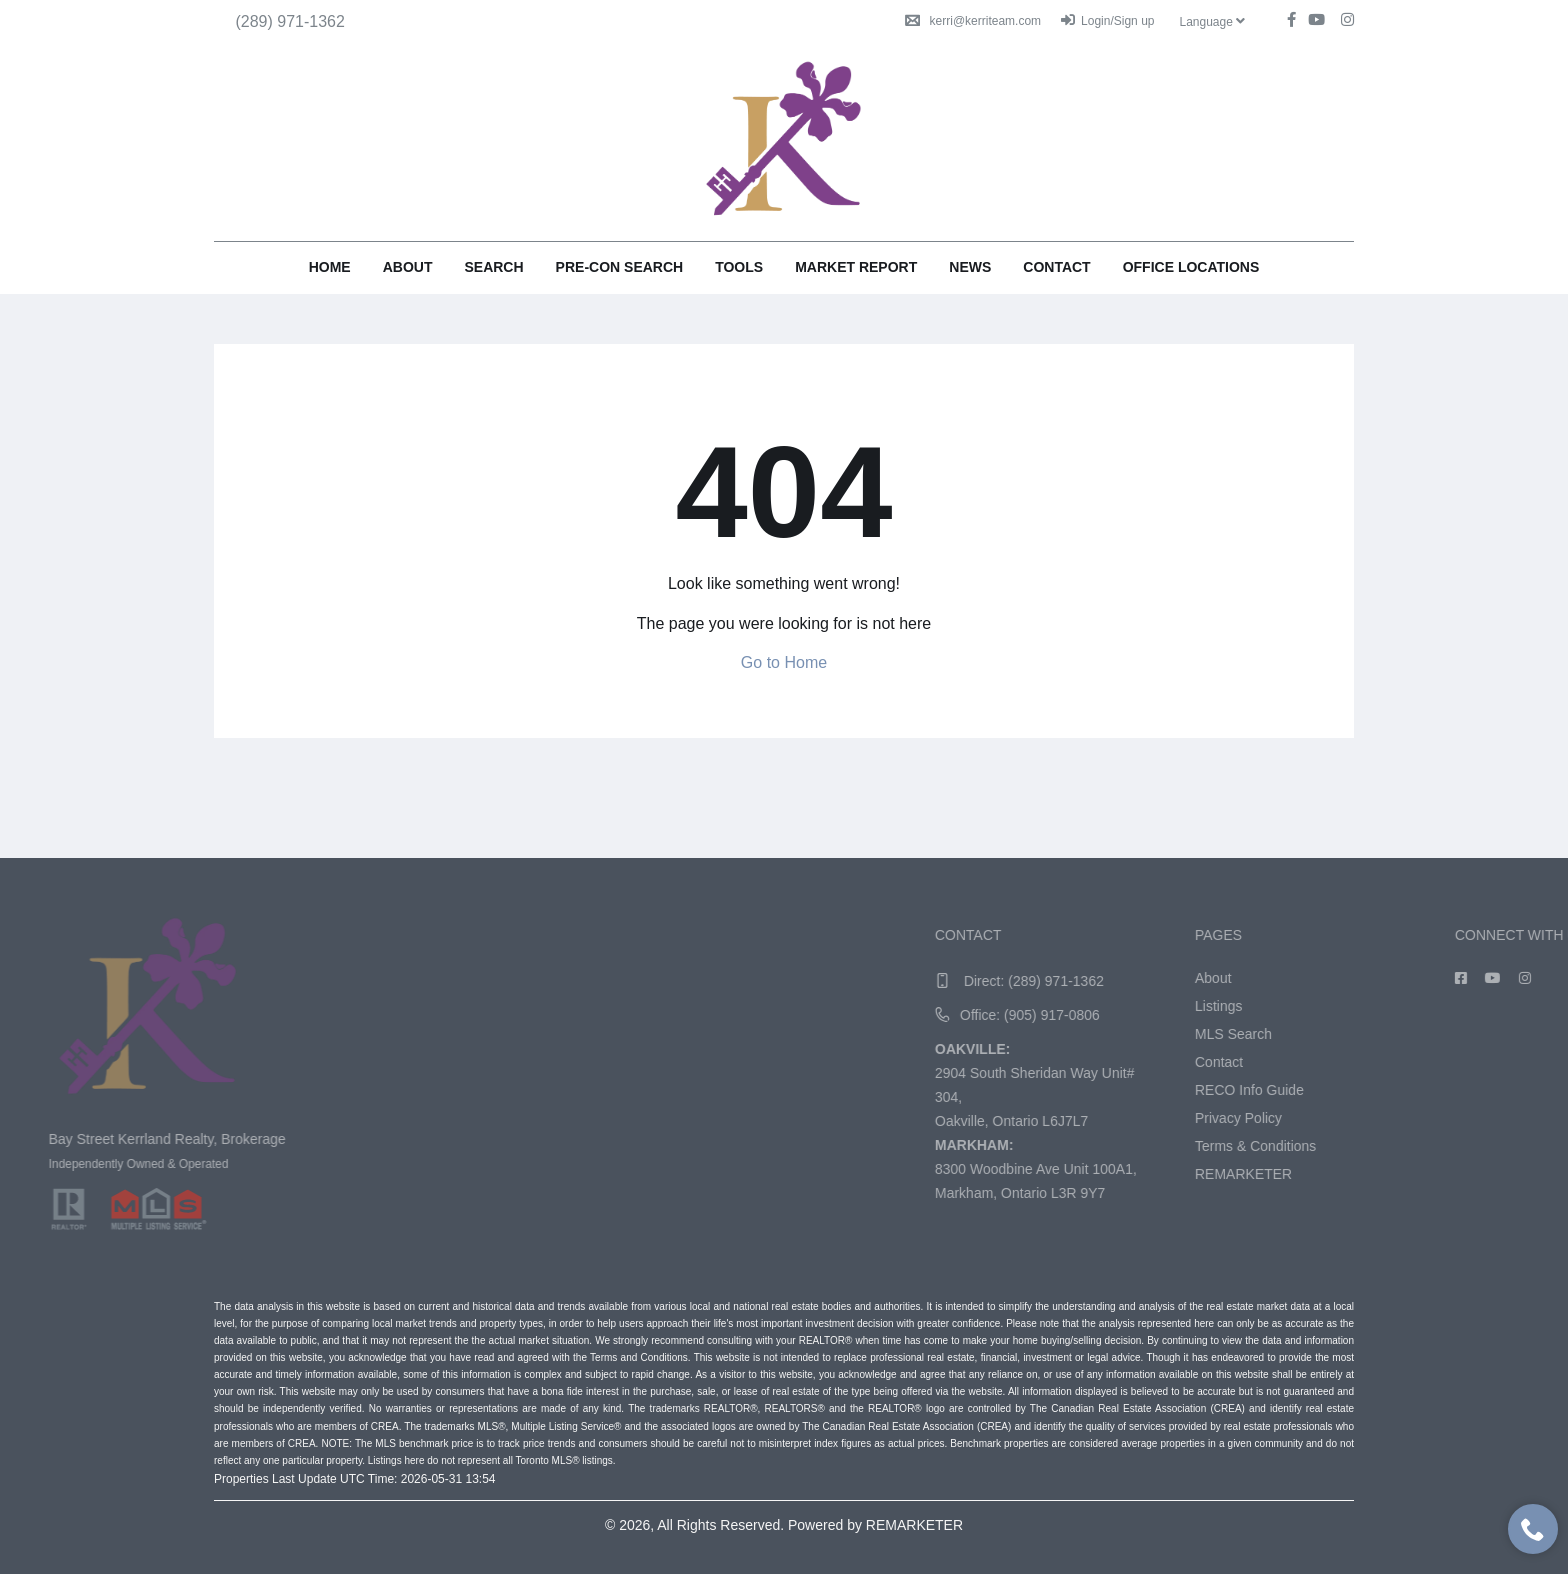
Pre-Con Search (620, 267)
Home (330, 267)
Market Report (856, 267)
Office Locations (1191, 267)
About (408, 267)
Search (493, 267)
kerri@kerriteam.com (973, 21)
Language (1212, 21)
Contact (1056, 267)
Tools (739, 267)
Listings (1476, 1006)
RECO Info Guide (1507, 1090)
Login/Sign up (1107, 21)
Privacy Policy (1496, 1118)
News (970, 267)
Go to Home (784, 662)
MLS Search (1491, 1034)
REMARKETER (1501, 1174)
